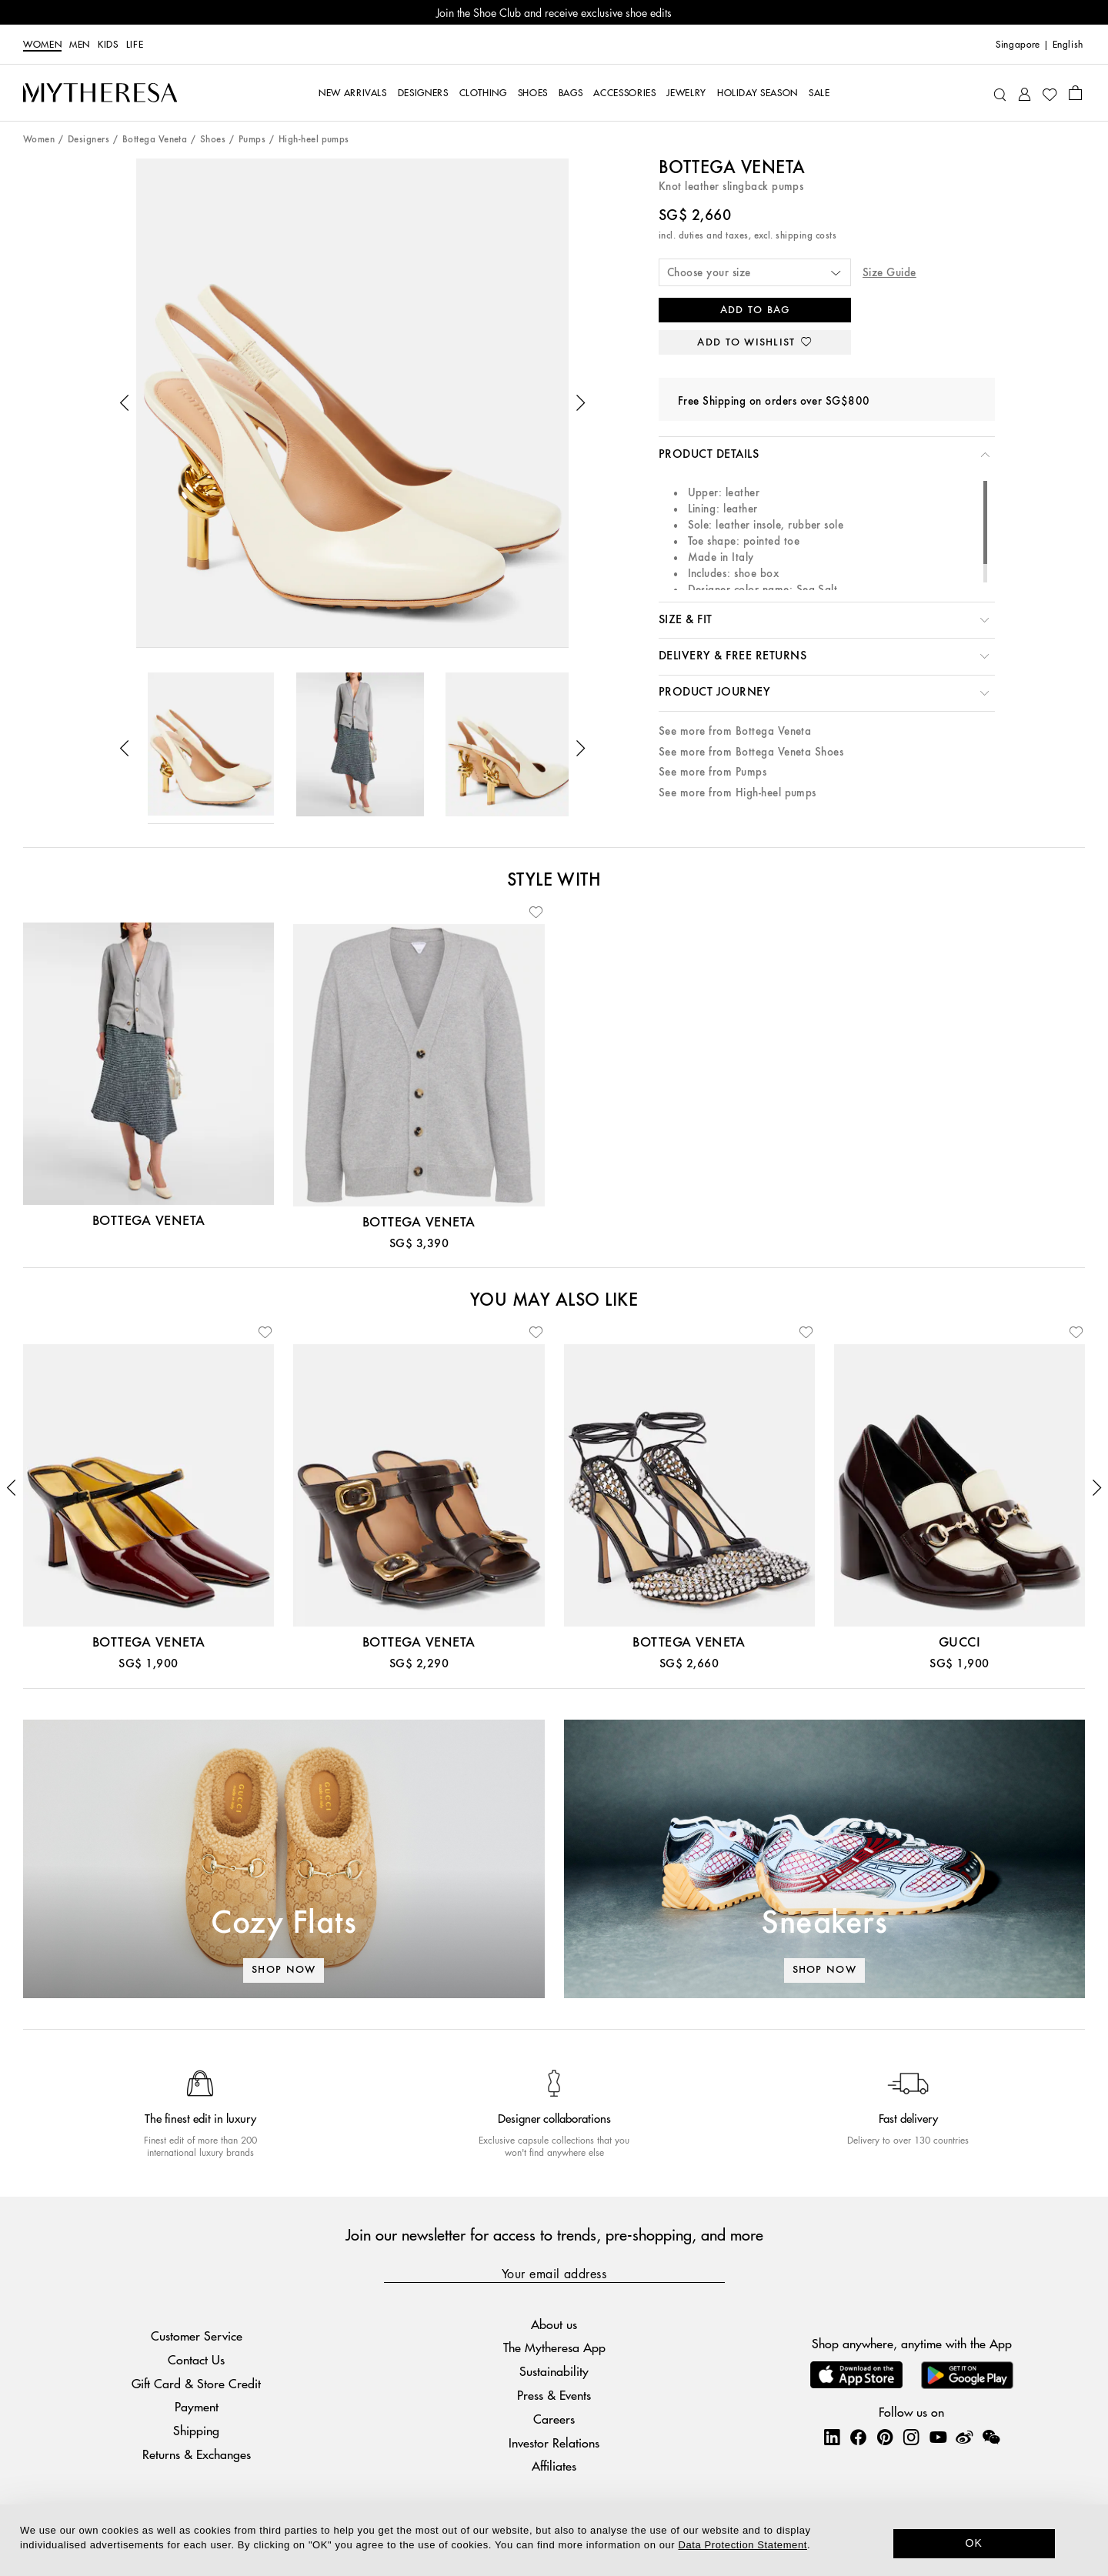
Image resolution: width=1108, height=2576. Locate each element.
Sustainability (554, 2371)
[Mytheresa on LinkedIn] (832, 2437)
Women (42, 44)
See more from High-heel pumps (737, 793)
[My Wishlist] (1049, 93)
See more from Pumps (712, 772)
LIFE (135, 44)
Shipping (196, 2430)
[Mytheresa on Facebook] (858, 2437)
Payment (197, 2406)
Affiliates (554, 2465)
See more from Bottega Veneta (735, 731)
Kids (108, 44)
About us (554, 2324)
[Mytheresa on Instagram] (911, 2437)
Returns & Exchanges (196, 2454)
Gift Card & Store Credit (196, 2383)
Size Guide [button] (889, 273)
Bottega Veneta (155, 140)
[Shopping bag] (1075, 92)
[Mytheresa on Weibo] (964, 2437)
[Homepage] (100, 93)
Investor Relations (554, 2442)
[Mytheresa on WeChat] (991, 2437)
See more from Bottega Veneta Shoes (751, 752)
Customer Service (196, 2335)
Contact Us (196, 2359)
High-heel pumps (314, 140)
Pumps (252, 140)
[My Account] (1024, 92)
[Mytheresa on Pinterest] (885, 2437)
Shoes (212, 140)
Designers (88, 140)
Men (79, 44)
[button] (124, 403)
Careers (554, 2419)
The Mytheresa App (554, 2347)
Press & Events (554, 2395)
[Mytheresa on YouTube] (938, 2437)
